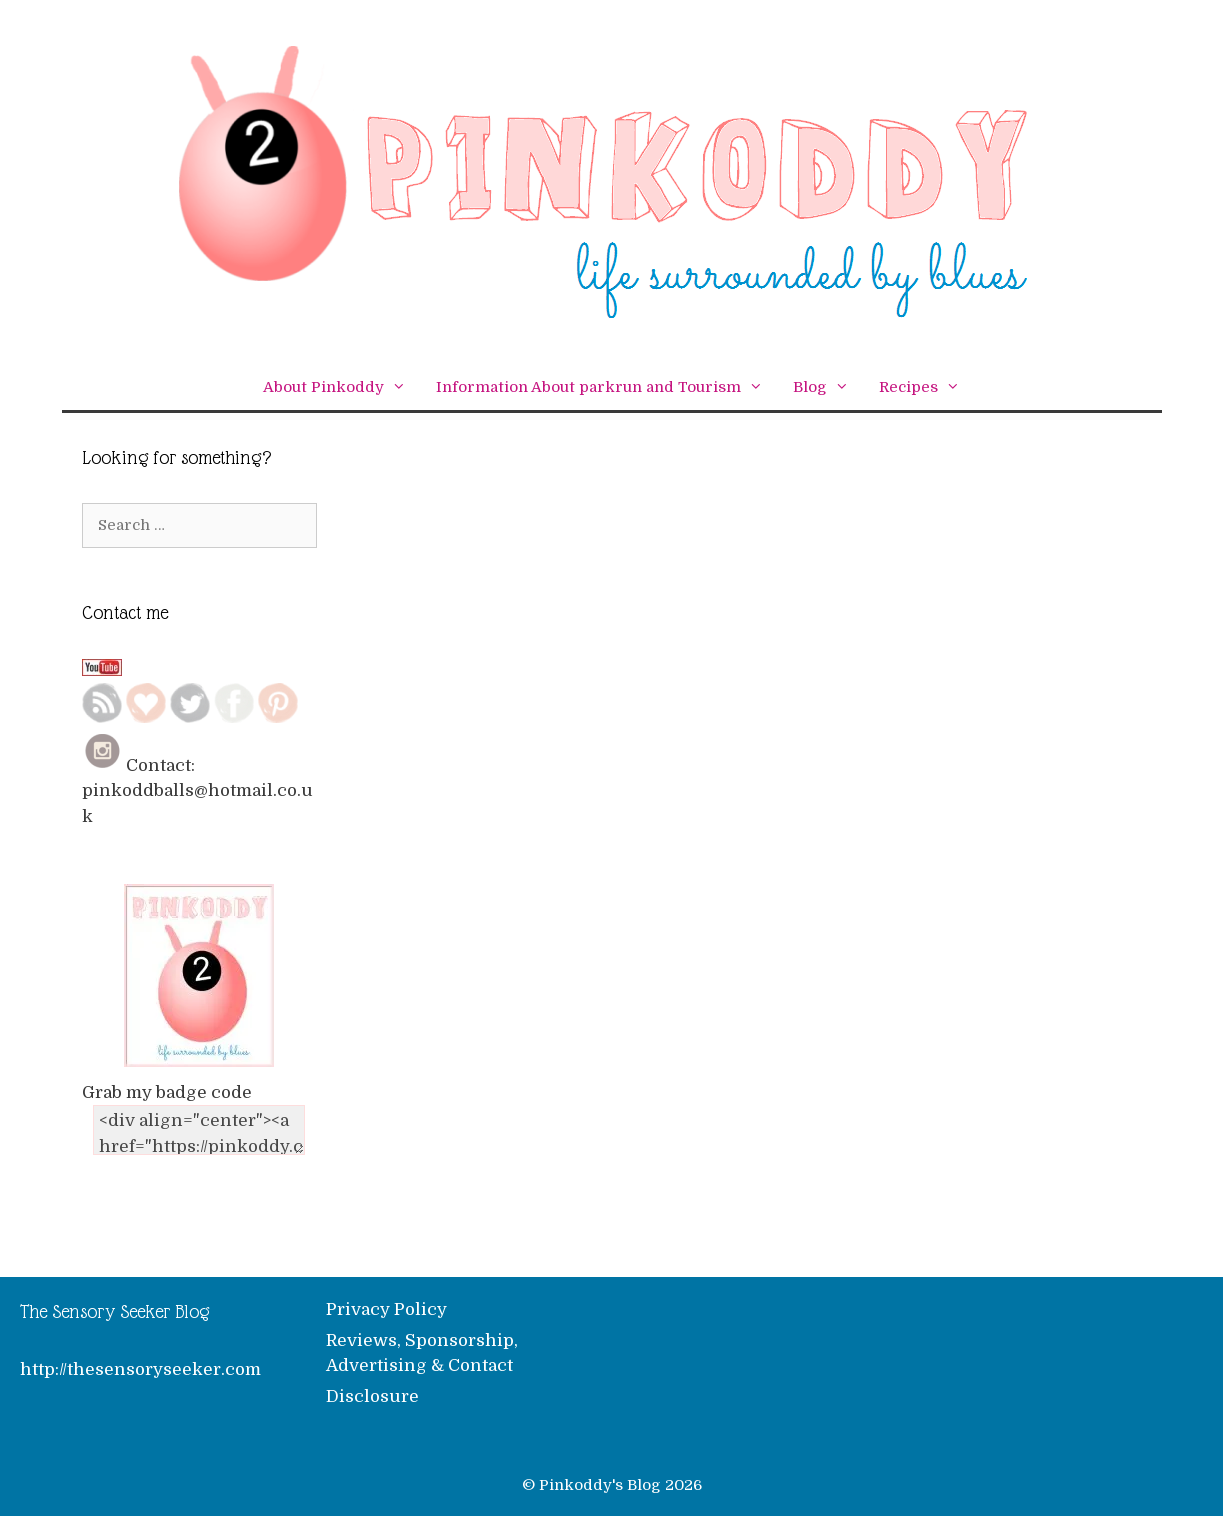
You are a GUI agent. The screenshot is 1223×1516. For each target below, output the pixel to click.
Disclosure (372, 1396)
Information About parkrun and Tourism (607, 387)
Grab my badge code (167, 1092)
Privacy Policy (386, 1309)
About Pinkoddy (342, 387)
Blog (828, 387)
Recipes (927, 387)
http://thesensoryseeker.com (140, 1369)
